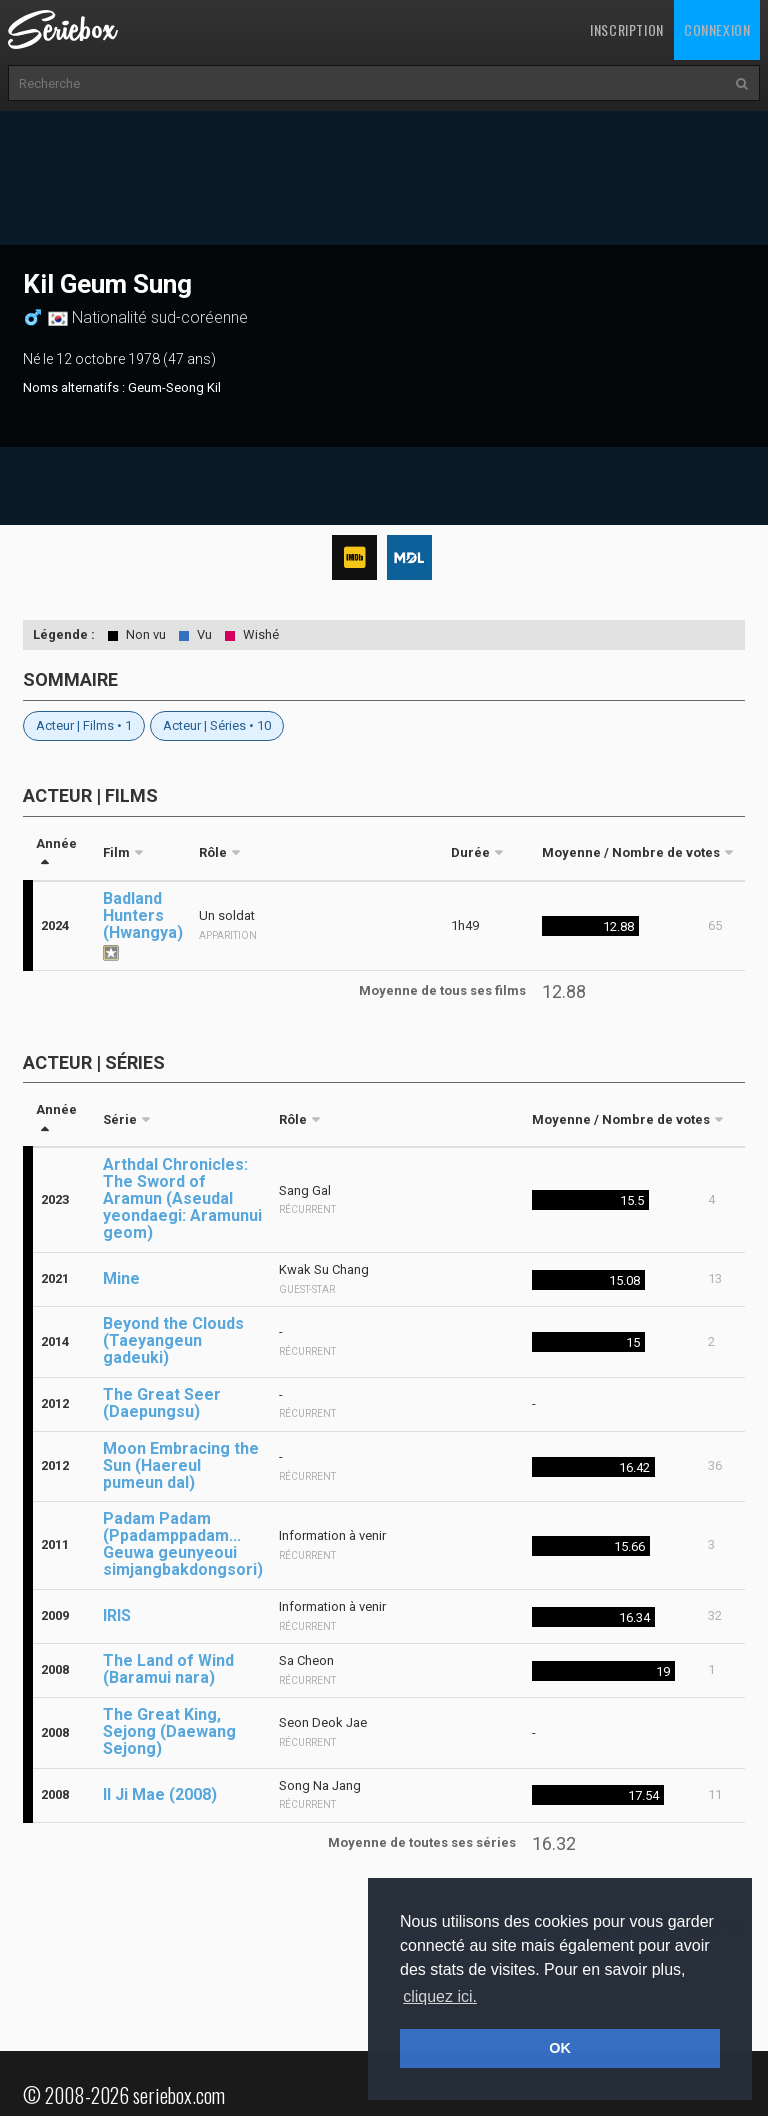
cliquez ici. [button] (440, 1996)
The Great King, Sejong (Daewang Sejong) (169, 1731)
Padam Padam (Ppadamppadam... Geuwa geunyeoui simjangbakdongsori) (183, 1544)
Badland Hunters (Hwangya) (143, 915)
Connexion (717, 29)
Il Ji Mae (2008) (160, 1794)
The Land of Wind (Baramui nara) (168, 1669)
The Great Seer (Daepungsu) (162, 1403)
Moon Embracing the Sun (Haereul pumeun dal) (181, 1465)
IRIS (117, 1615)
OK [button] (560, 2048)
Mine (121, 1278)
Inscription (627, 29)
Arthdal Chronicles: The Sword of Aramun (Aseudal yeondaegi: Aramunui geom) (182, 1198)
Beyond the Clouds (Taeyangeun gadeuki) (173, 1340)
